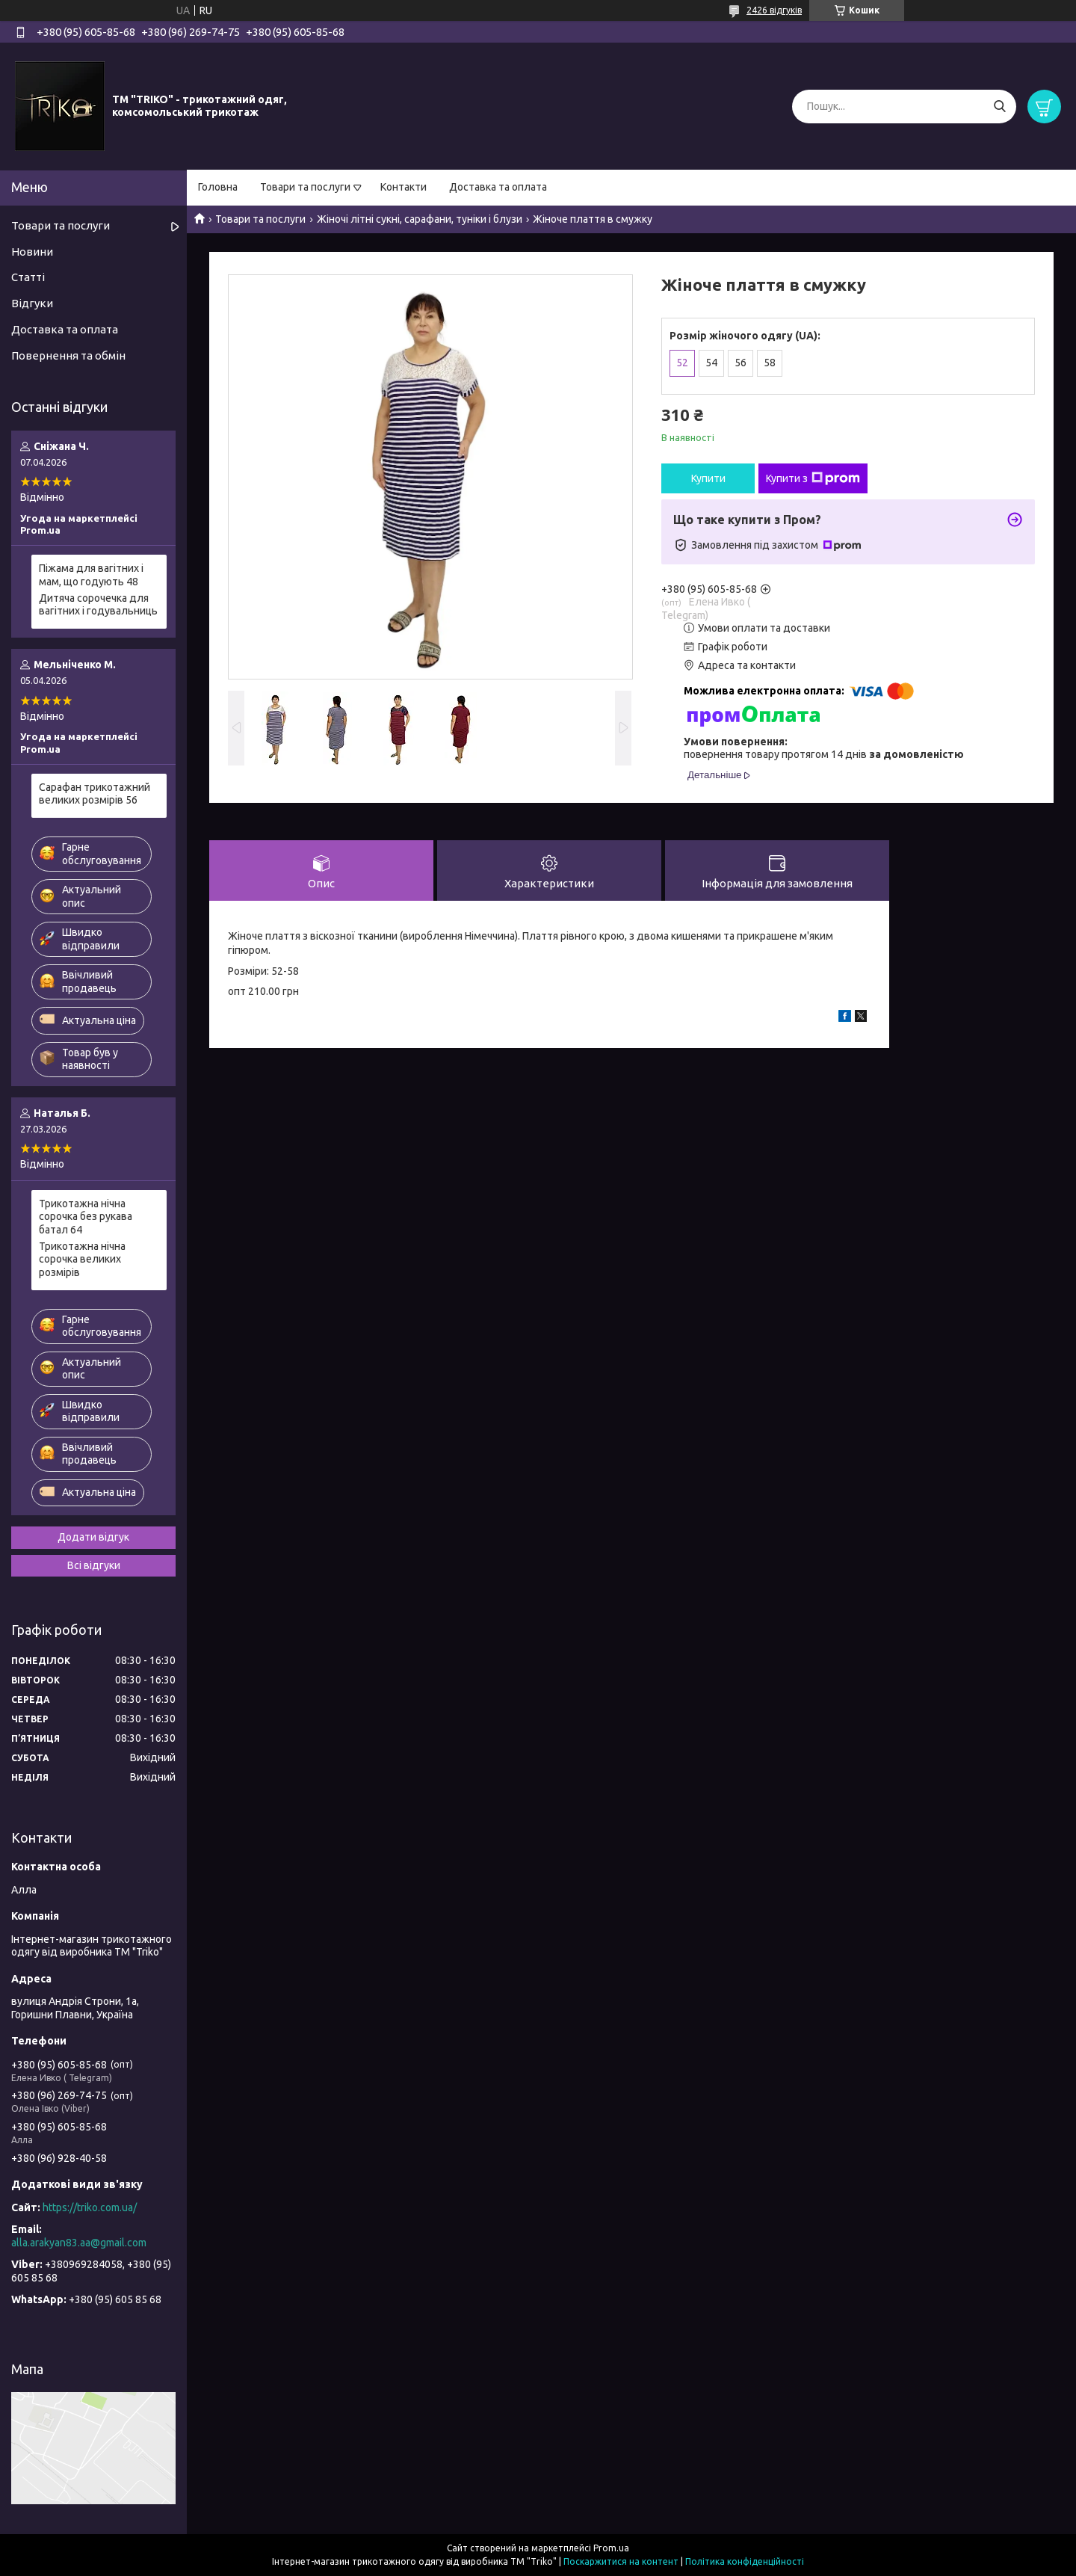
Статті (28, 277)
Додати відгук (93, 1537)
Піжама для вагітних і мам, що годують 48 (91, 575)
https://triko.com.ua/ (90, 2207)
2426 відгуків (774, 10)
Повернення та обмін (68, 355)
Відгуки (32, 303)
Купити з (813, 478)
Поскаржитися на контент (620, 2561)
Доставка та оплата (498, 187)
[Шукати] (999, 106)
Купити (708, 478)
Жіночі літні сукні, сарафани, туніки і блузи (419, 219)
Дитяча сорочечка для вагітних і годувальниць (98, 604)
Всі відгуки (93, 1565)
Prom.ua (611, 2548)
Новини (32, 251)
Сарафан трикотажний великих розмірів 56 (94, 794)
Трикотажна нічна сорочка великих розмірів (82, 1259)
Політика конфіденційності (744, 2561)
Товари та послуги (305, 187)
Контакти (403, 187)
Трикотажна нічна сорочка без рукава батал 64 (85, 1217)
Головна (218, 187)
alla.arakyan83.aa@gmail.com (78, 2243)
